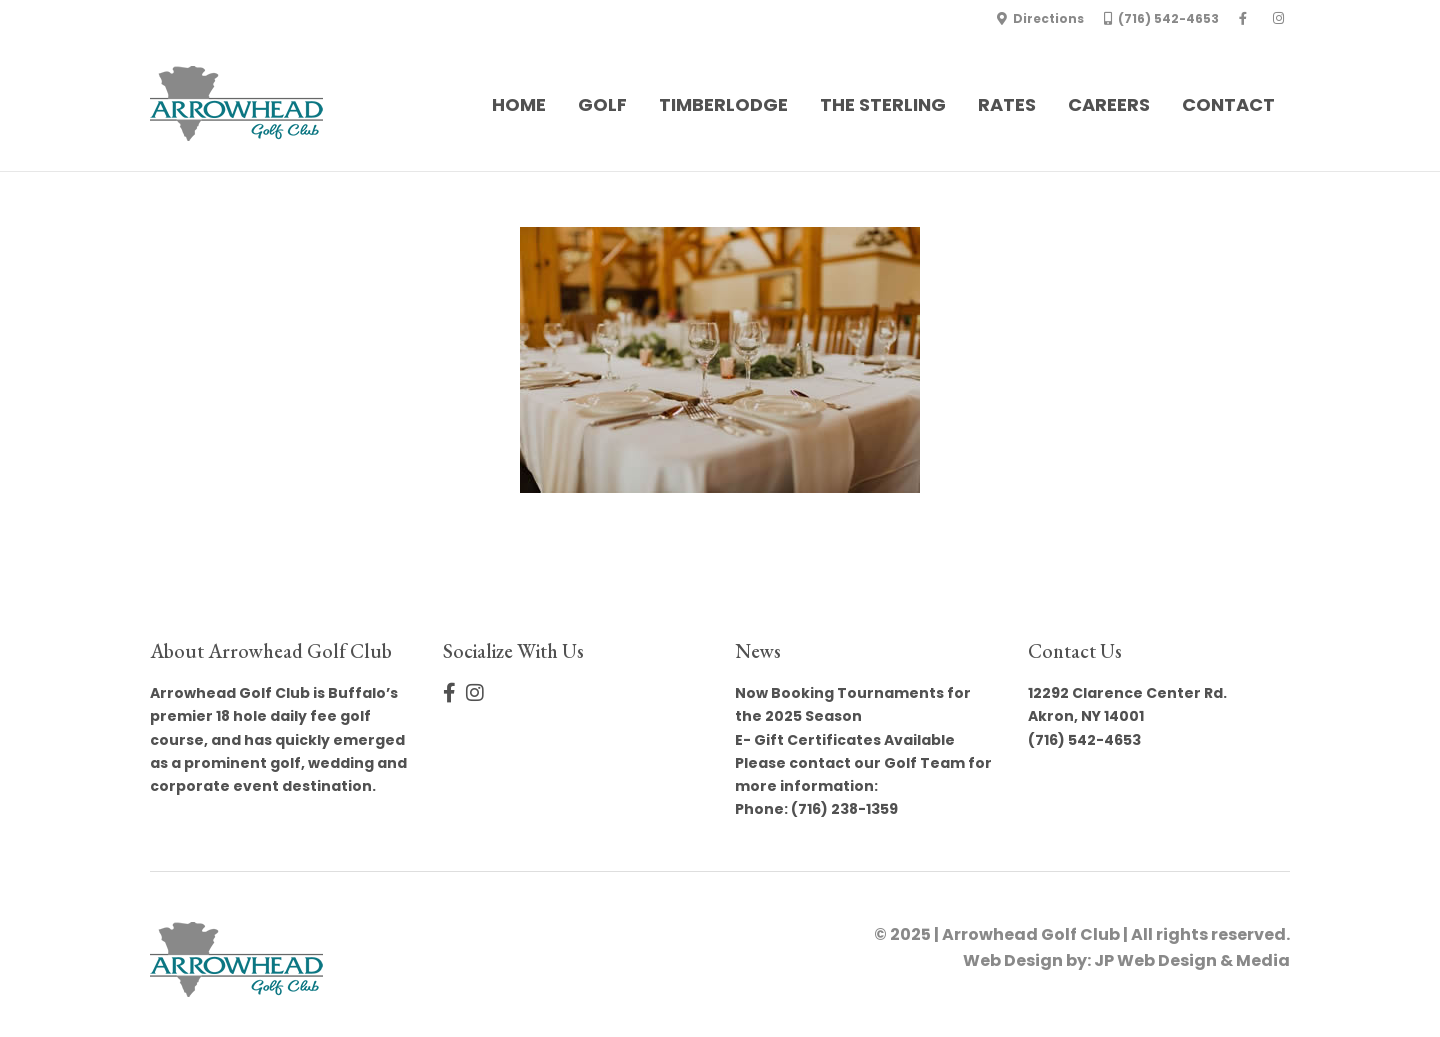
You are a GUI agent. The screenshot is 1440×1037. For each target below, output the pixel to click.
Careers (1109, 104)
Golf (602, 104)
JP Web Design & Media (1192, 960)
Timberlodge (723, 104)
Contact (1228, 104)
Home (519, 104)
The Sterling (883, 104)
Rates (1007, 104)
